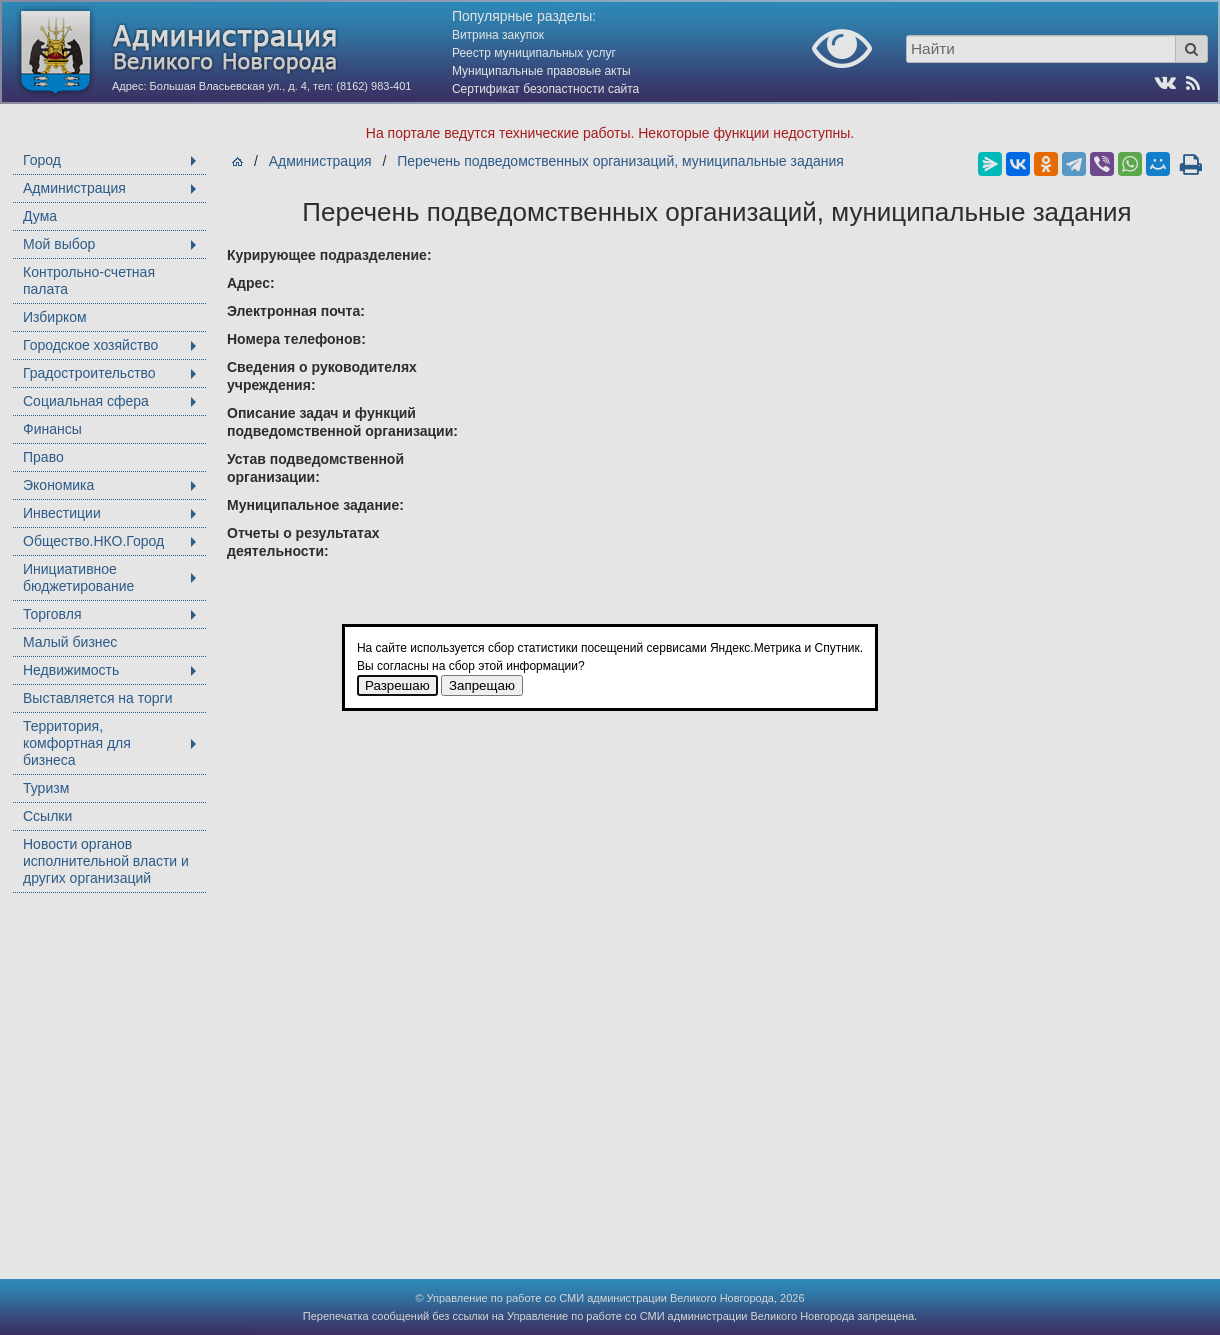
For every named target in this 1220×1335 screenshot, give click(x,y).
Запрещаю (482, 685)
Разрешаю (397, 685)
